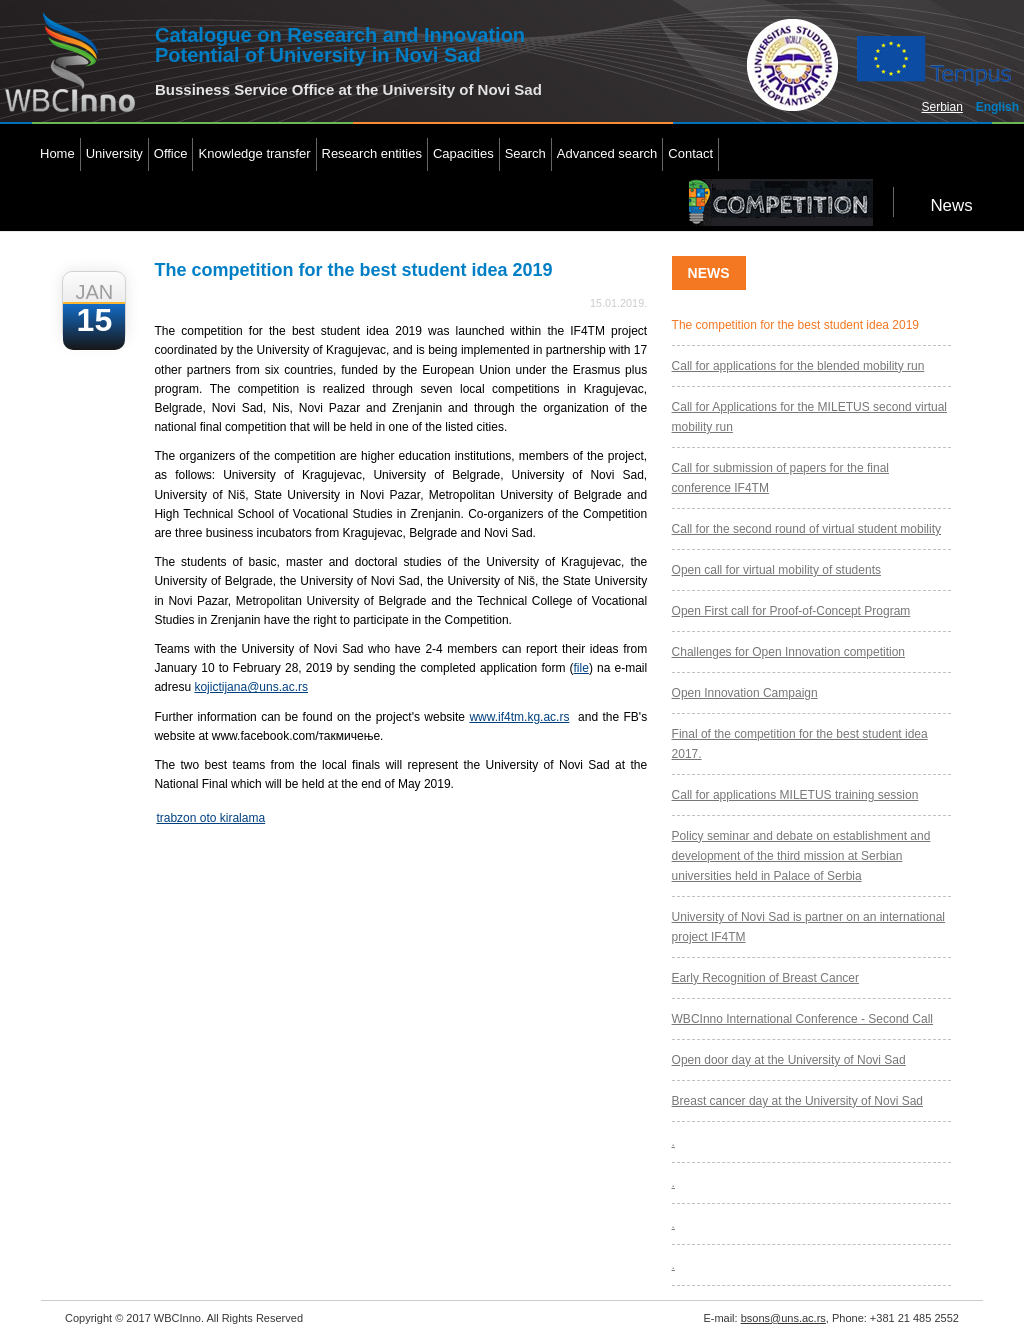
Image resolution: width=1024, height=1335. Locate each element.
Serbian (942, 107)
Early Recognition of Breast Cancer (765, 978)
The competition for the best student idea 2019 (796, 325)
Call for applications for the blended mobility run (798, 366)
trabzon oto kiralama (210, 818)
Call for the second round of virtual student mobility (806, 529)
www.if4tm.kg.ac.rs (519, 717)
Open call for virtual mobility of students (776, 570)
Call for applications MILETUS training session (795, 795)
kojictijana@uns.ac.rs (251, 687)
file (581, 668)
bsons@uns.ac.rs (783, 1318)
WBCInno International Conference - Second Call (802, 1019)
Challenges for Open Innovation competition (788, 652)
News (951, 205)
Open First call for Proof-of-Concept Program (791, 611)
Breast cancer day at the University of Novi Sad (797, 1101)
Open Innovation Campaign (745, 693)
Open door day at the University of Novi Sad (789, 1060)
